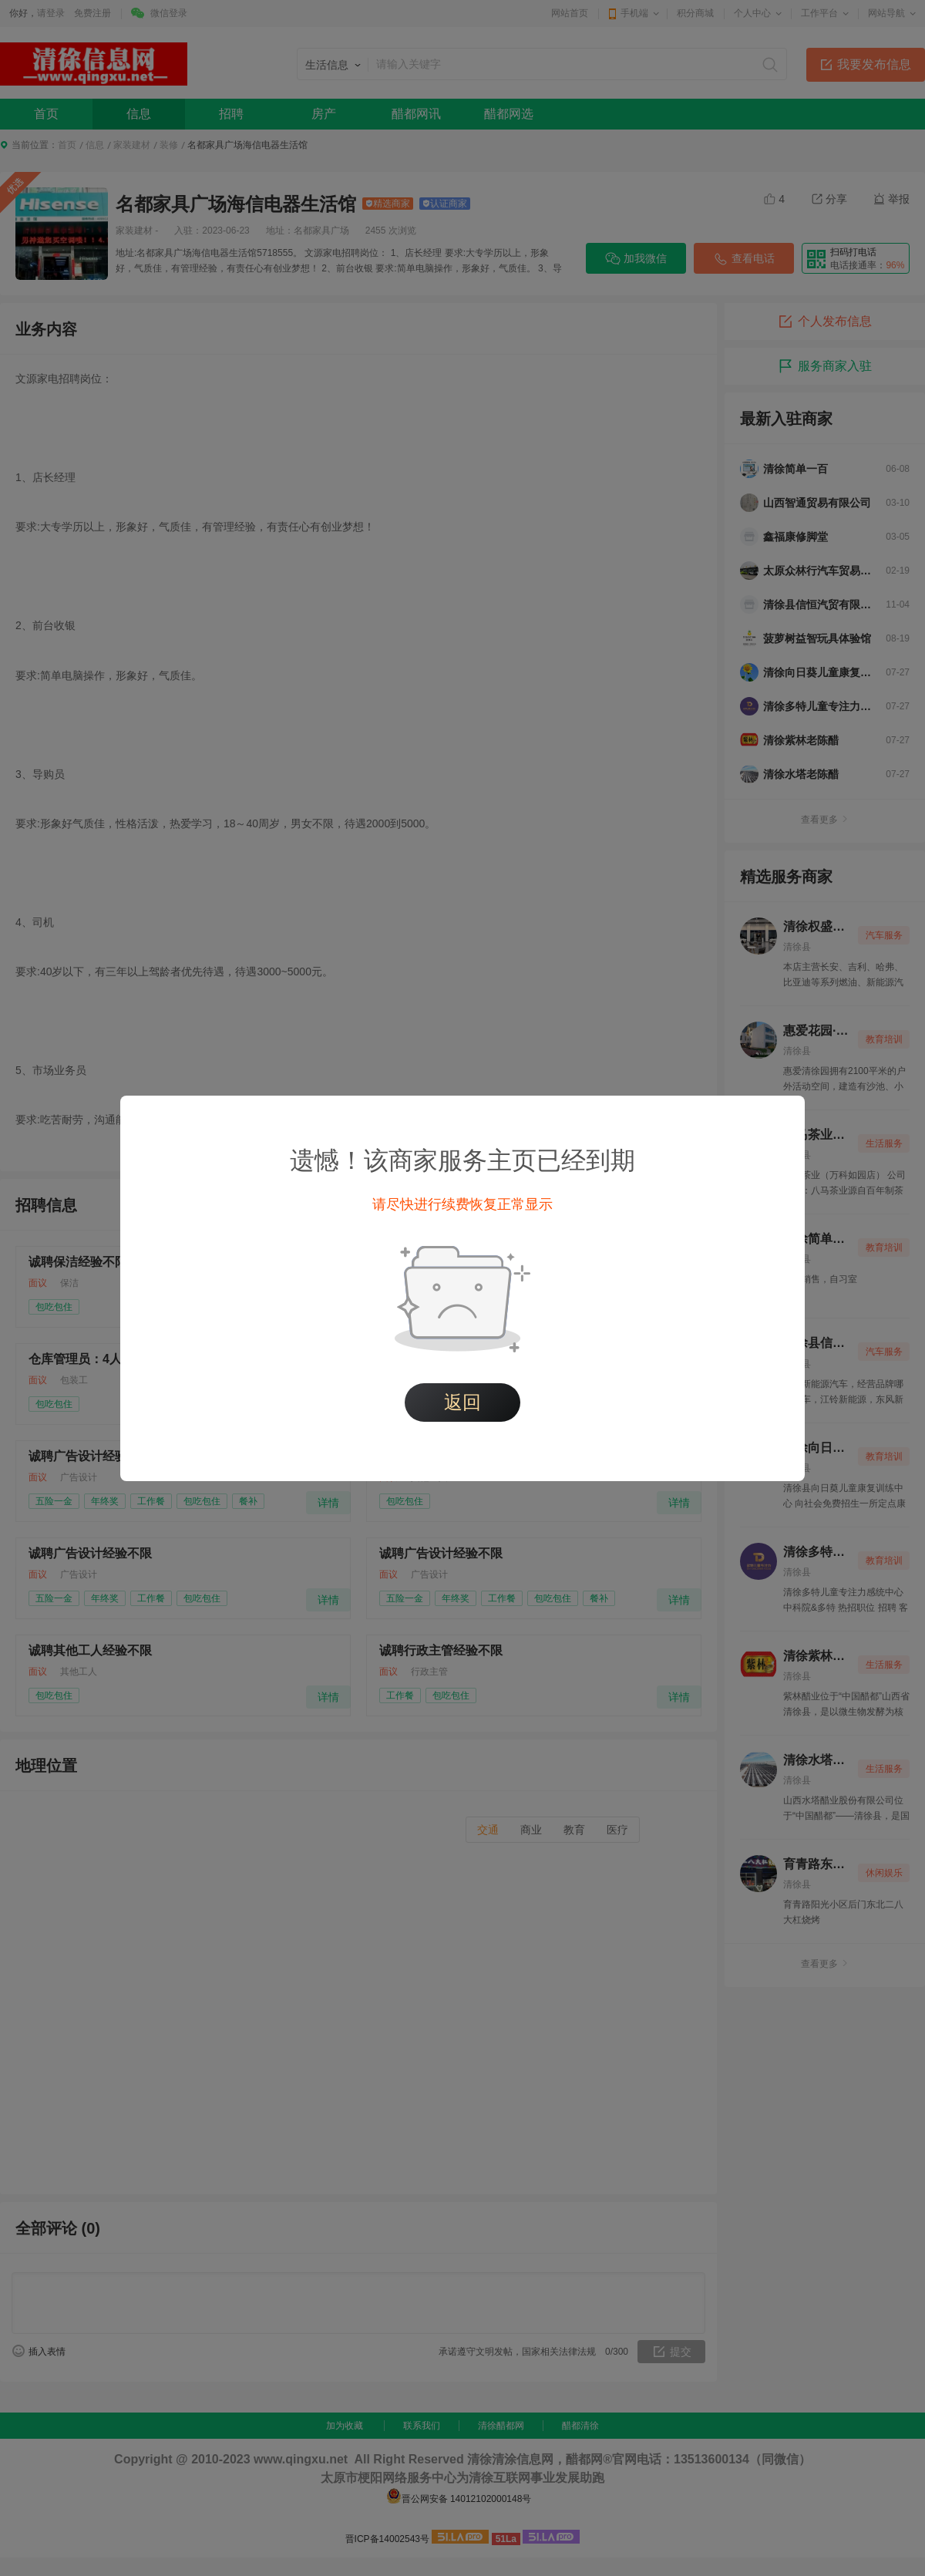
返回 (462, 1402)
